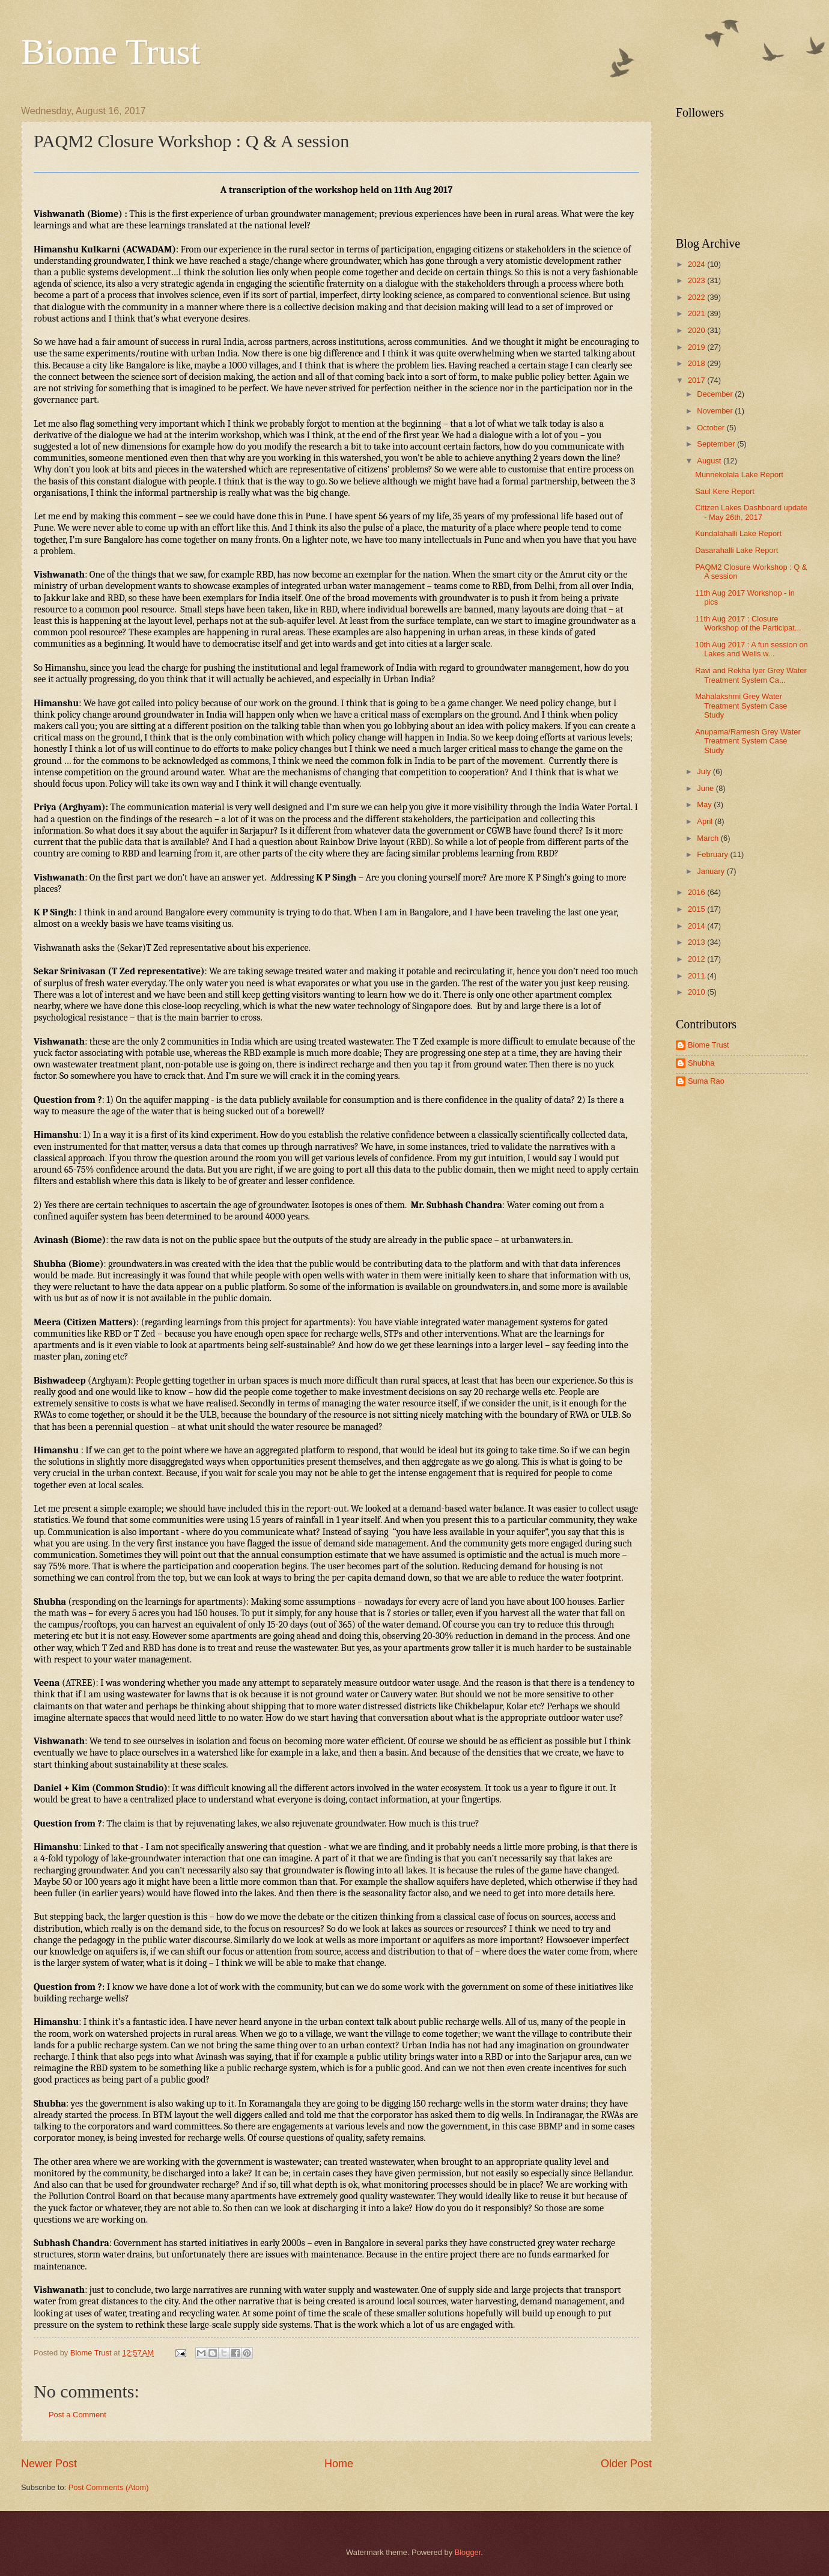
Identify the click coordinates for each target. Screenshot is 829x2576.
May (705, 804)
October (711, 427)
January (711, 871)
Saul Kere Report (725, 491)
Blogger (468, 2552)
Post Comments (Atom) (108, 2487)
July (704, 771)
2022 (697, 297)
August (710, 460)
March (708, 838)
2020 (697, 330)
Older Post (626, 2464)
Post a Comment (77, 2414)
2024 (697, 264)
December (716, 393)
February (713, 854)
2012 (697, 958)
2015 (697, 909)
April (705, 821)
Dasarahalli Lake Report (736, 550)
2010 (697, 992)
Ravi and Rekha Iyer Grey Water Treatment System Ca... (751, 675)
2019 (697, 347)
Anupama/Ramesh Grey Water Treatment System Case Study (748, 741)
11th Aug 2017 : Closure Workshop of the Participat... (748, 623)
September (717, 443)
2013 (697, 942)
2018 (697, 363)
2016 (697, 892)
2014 (697, 925)
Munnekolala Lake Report (739, 474)
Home (338, 2464)
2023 (697, 280)
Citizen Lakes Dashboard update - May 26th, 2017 (751, 512)
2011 (697, 975)
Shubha (701, 1062)
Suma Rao (706, 1080)
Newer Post (49, 2464)
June (706, 788)
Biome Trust (110, 52)
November (716, 410)
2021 (697, 313)
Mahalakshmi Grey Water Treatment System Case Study (741, 705)
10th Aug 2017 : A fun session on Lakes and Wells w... (751, 649)
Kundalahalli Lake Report (738, 533)
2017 (697, 380)
